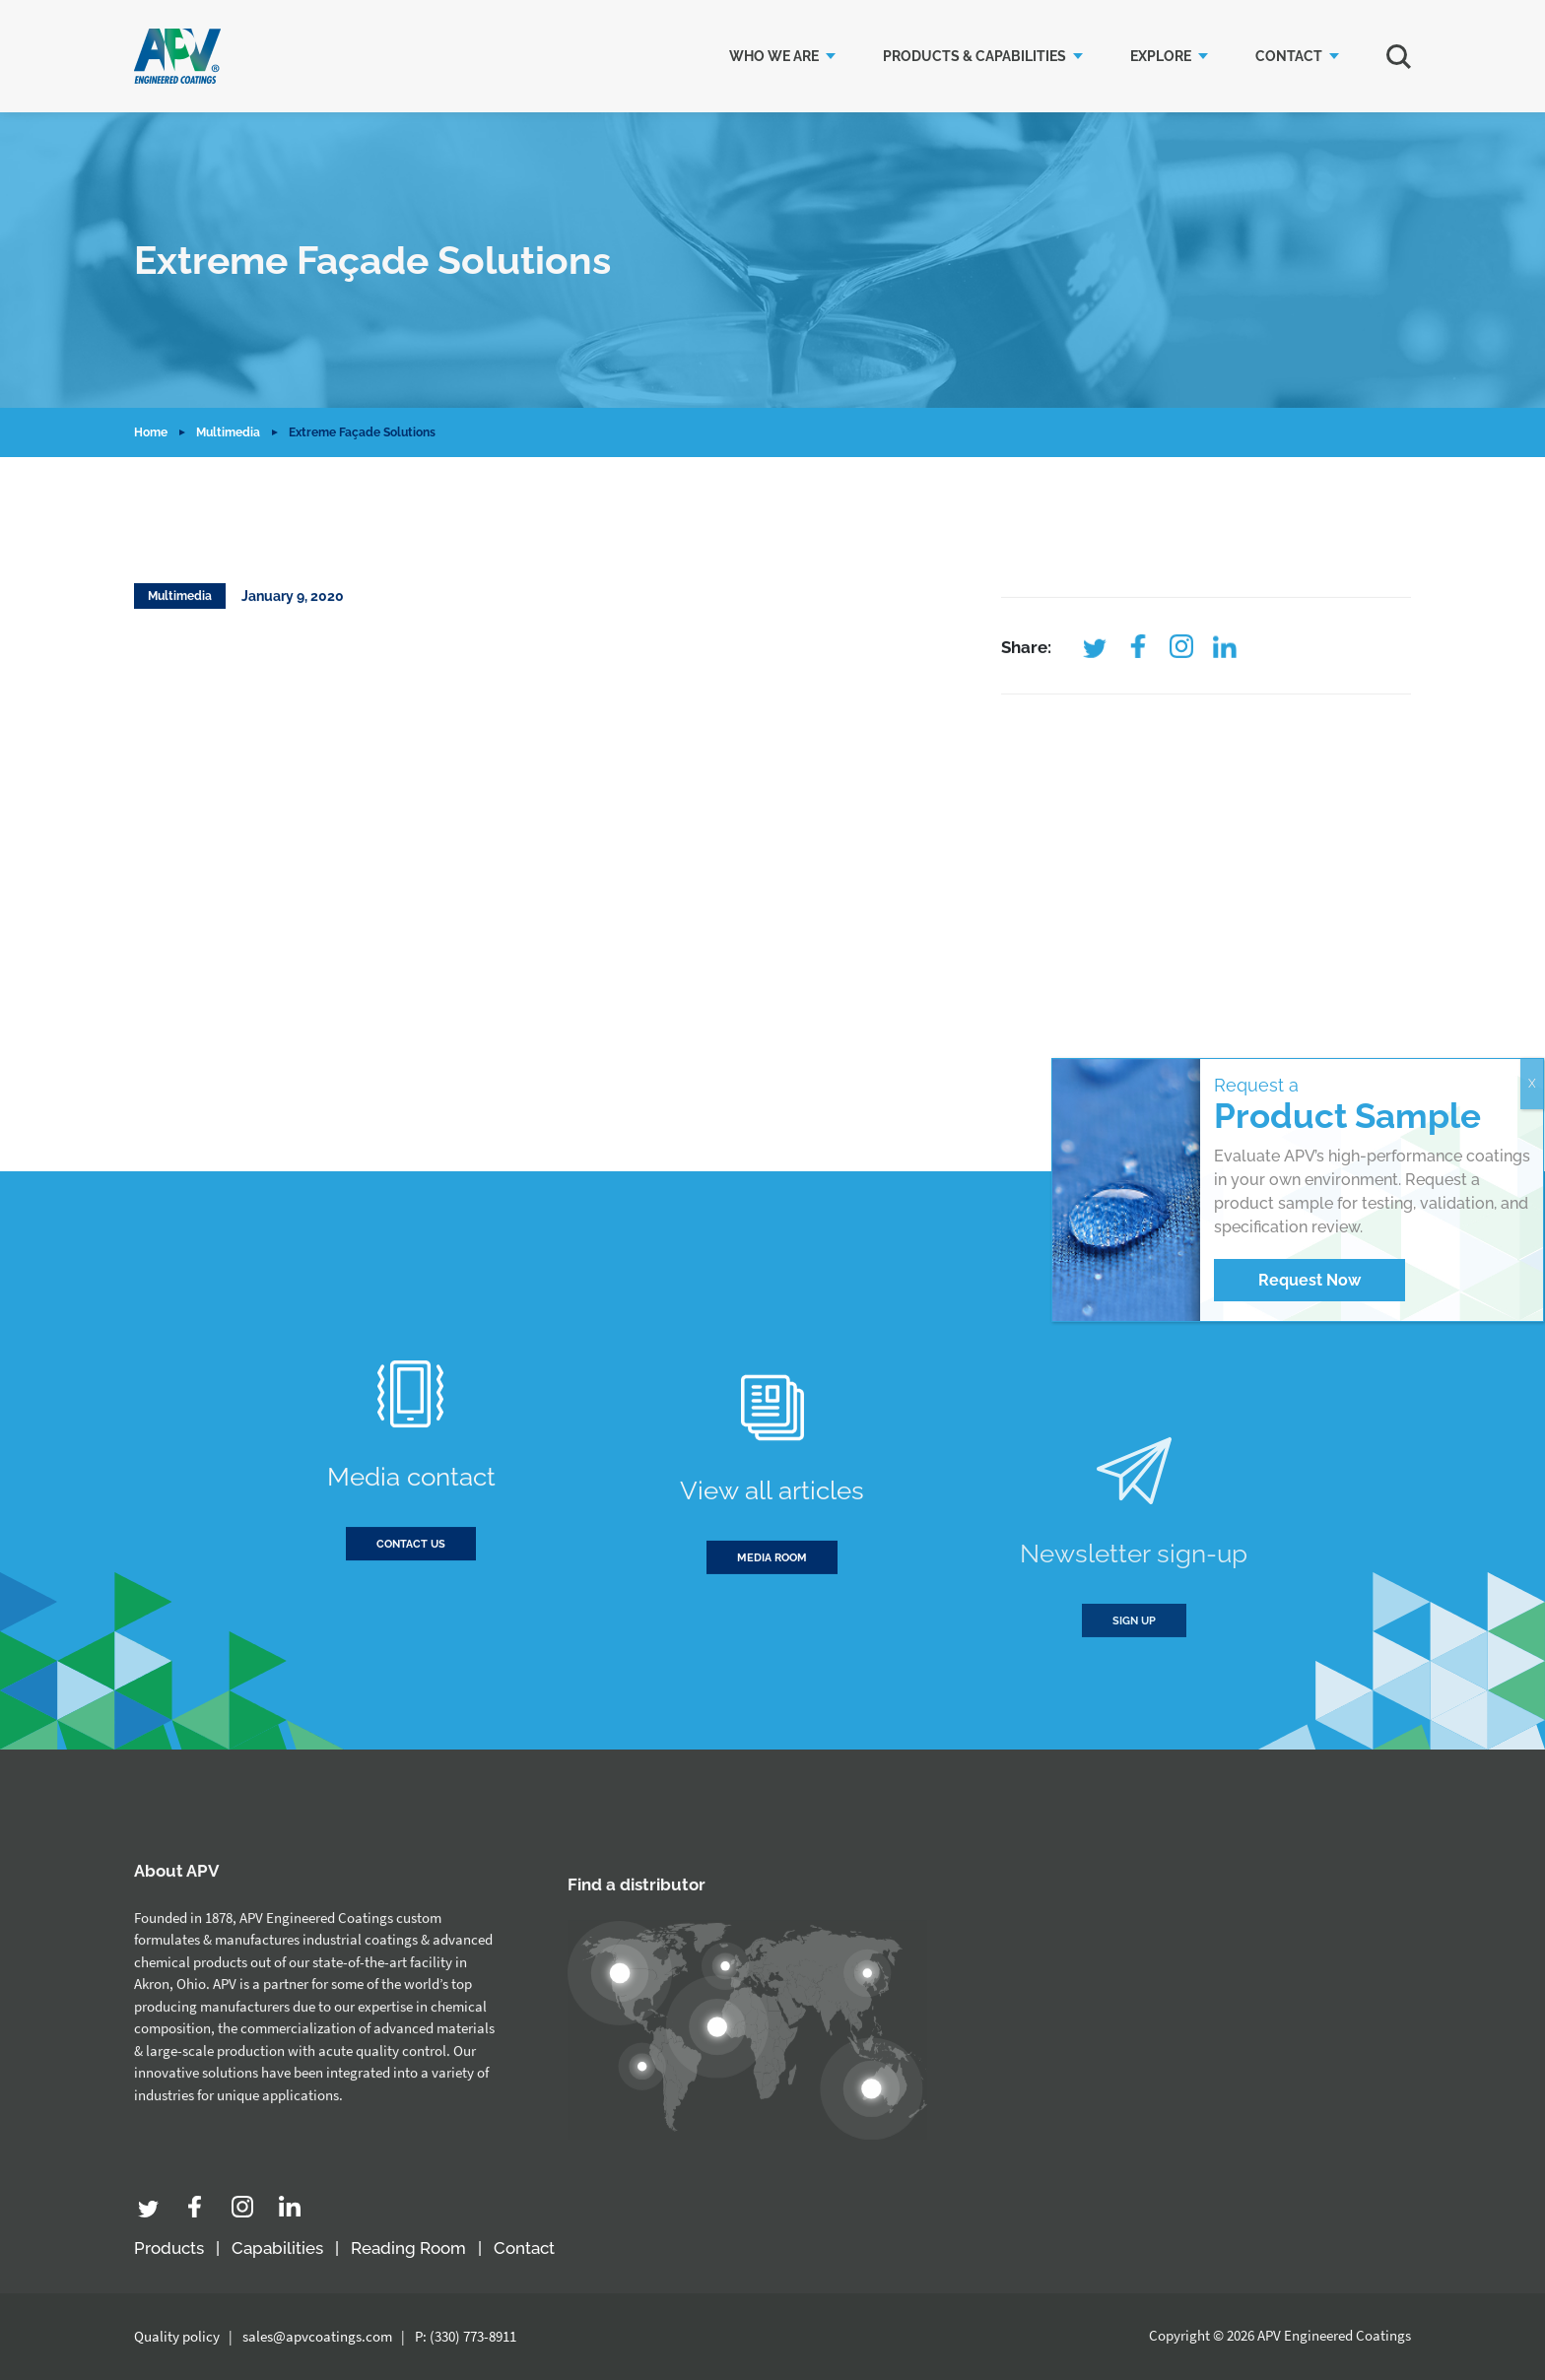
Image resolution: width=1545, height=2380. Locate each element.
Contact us (410, 1566)
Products (169, 2248)
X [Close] (1532, 1084)
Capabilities (277, 2248)
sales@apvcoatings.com (317, 2336)
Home (151, 432)
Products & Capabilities (974, 56)
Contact (1288, 56)
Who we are (774, 56)
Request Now (1309, 1280)
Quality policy (177, 2336)
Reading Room (408, 2248)
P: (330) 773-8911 (465, 2336)
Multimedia (228, 432)
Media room (772, 1637)
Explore (1160, 56)
